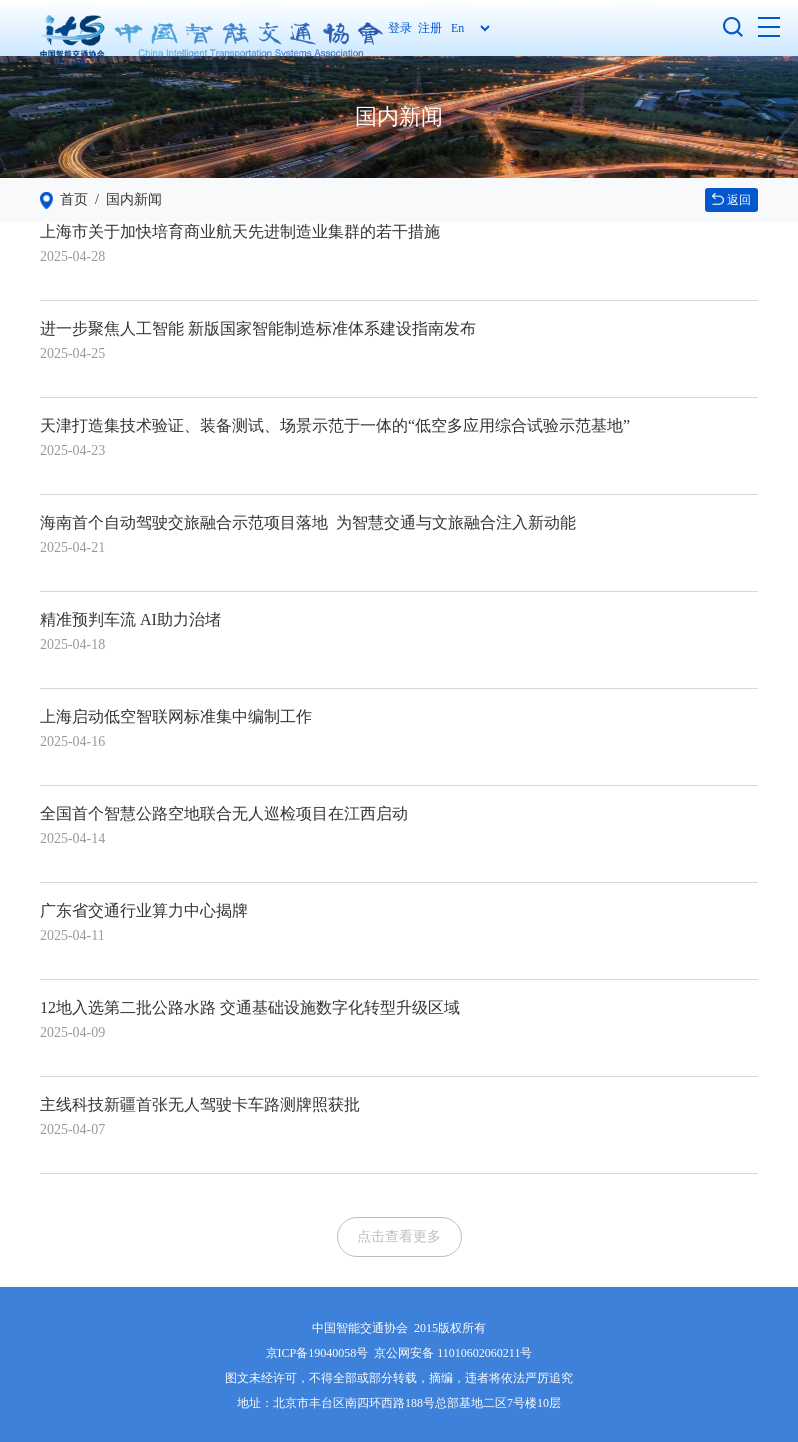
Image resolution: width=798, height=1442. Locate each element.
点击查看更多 (399, 1236)
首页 (74, 199)
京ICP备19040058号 (317, 1353)
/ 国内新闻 (125, 199)
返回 (731, 200)
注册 (430, 28)
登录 (403, 28)
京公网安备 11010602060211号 (453, 1353)
